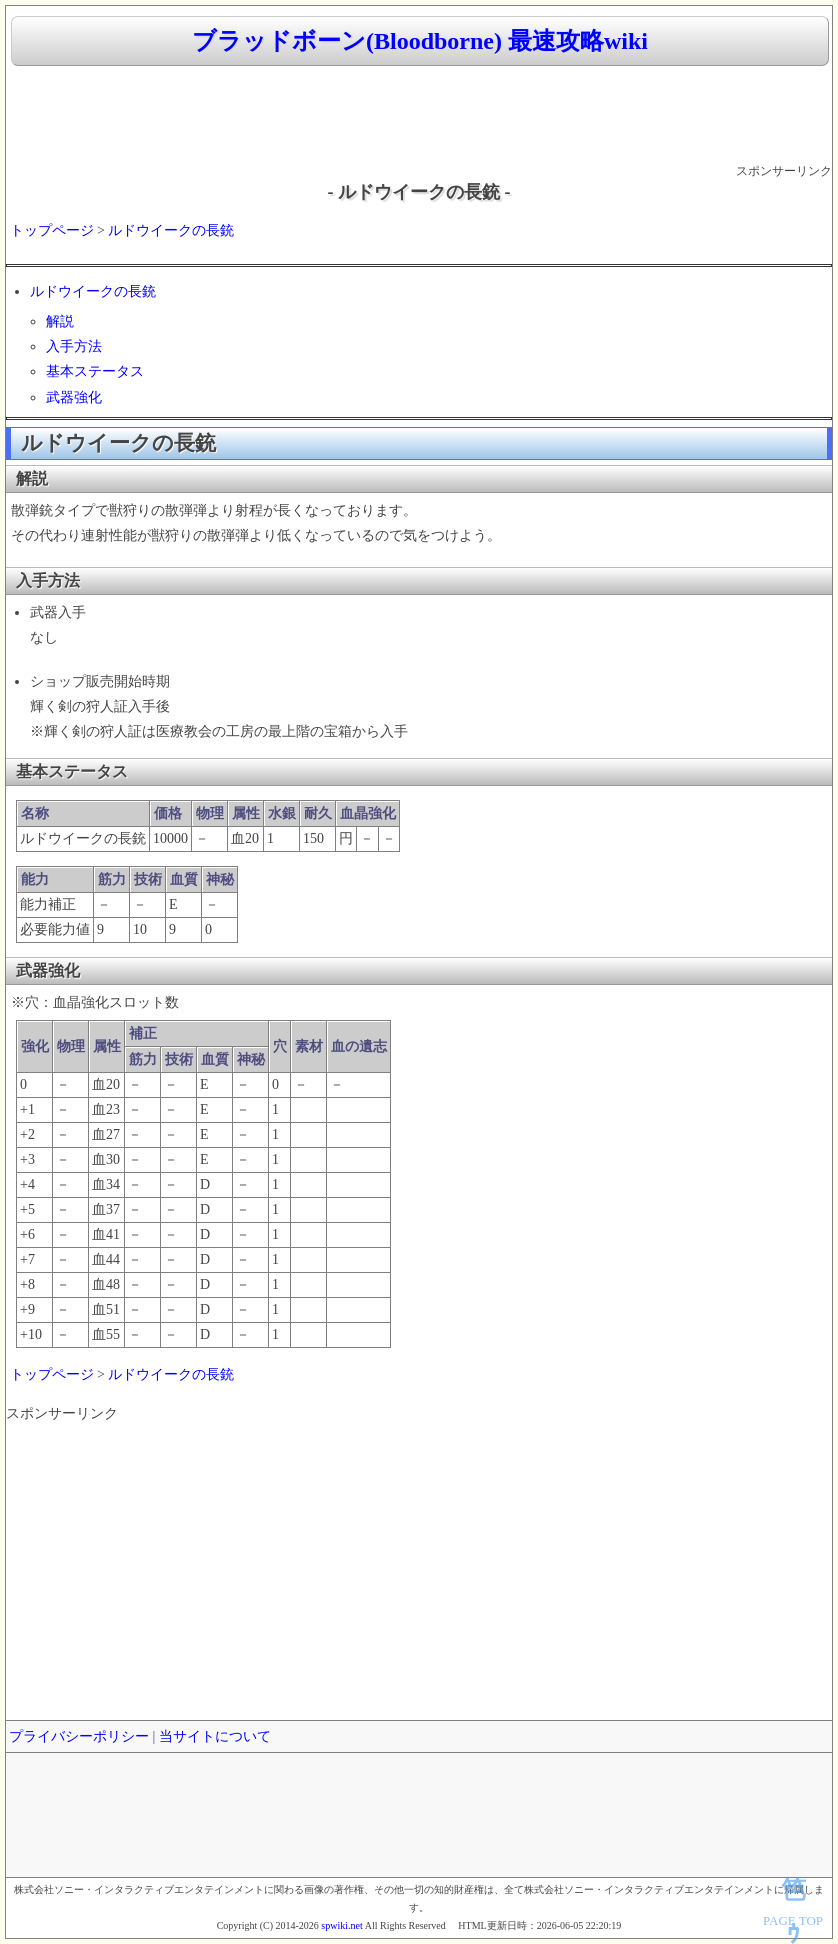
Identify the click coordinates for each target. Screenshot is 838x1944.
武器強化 (74, 397)
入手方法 (74, 346)
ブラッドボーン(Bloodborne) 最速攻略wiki (420, 41)
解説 (60, 321)
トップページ (52, 230)
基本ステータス (95, 371)
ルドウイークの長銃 (171, 230)
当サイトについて (215, 1736)
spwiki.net (341, 1925)
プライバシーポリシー (79, 1736)
